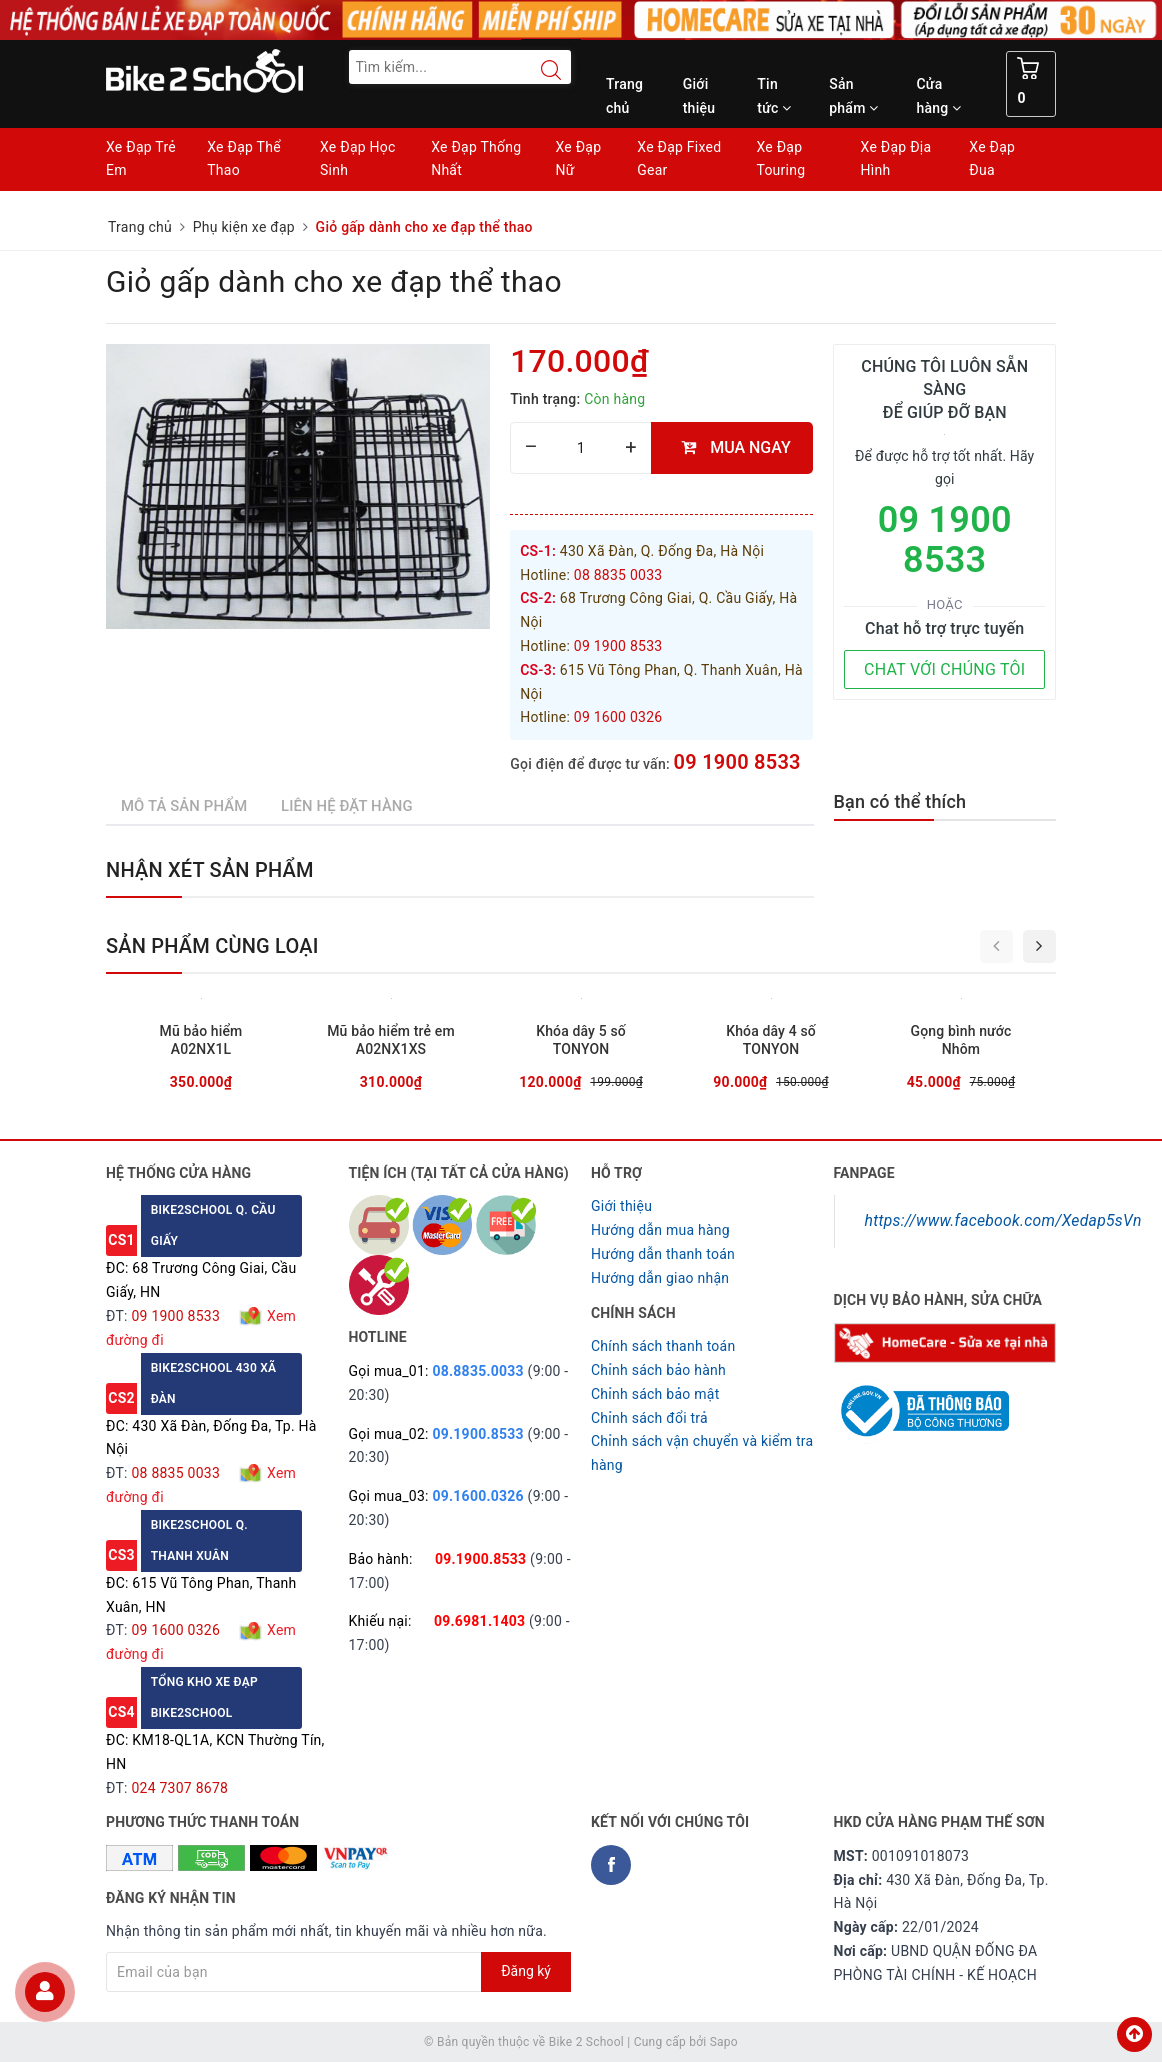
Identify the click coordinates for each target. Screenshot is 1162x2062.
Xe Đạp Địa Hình (896, 159)
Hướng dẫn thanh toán (663, 1254)
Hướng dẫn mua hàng (660, 1230)
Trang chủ (624, 96)
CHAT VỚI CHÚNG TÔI (944, 669)
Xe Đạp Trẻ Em (141, 159)
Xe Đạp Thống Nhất (476, 159)
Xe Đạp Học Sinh (358, 159)
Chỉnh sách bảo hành (658, 1370)
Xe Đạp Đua (992, 159)
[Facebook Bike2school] (611, 1865)
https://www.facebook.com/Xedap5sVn (1003, 1220)
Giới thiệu (699, 96)
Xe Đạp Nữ (578, 159)
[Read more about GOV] (921, 1402)
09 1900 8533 (737, 762)
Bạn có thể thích (900, 801)
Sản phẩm (853, 96)
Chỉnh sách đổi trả (649, 1418)
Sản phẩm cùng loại (212, 946)
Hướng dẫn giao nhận (660, 1278)
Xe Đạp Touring (780, 159)
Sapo (724, 2042)
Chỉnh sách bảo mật (655, 1394)
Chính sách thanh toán (663, 1346)
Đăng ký (526, 1971)
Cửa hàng (938, 96)
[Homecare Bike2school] (945, 1341)
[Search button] (541, 70)
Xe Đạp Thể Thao (244, 159)
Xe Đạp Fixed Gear (679, 159)
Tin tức (774, 96)
